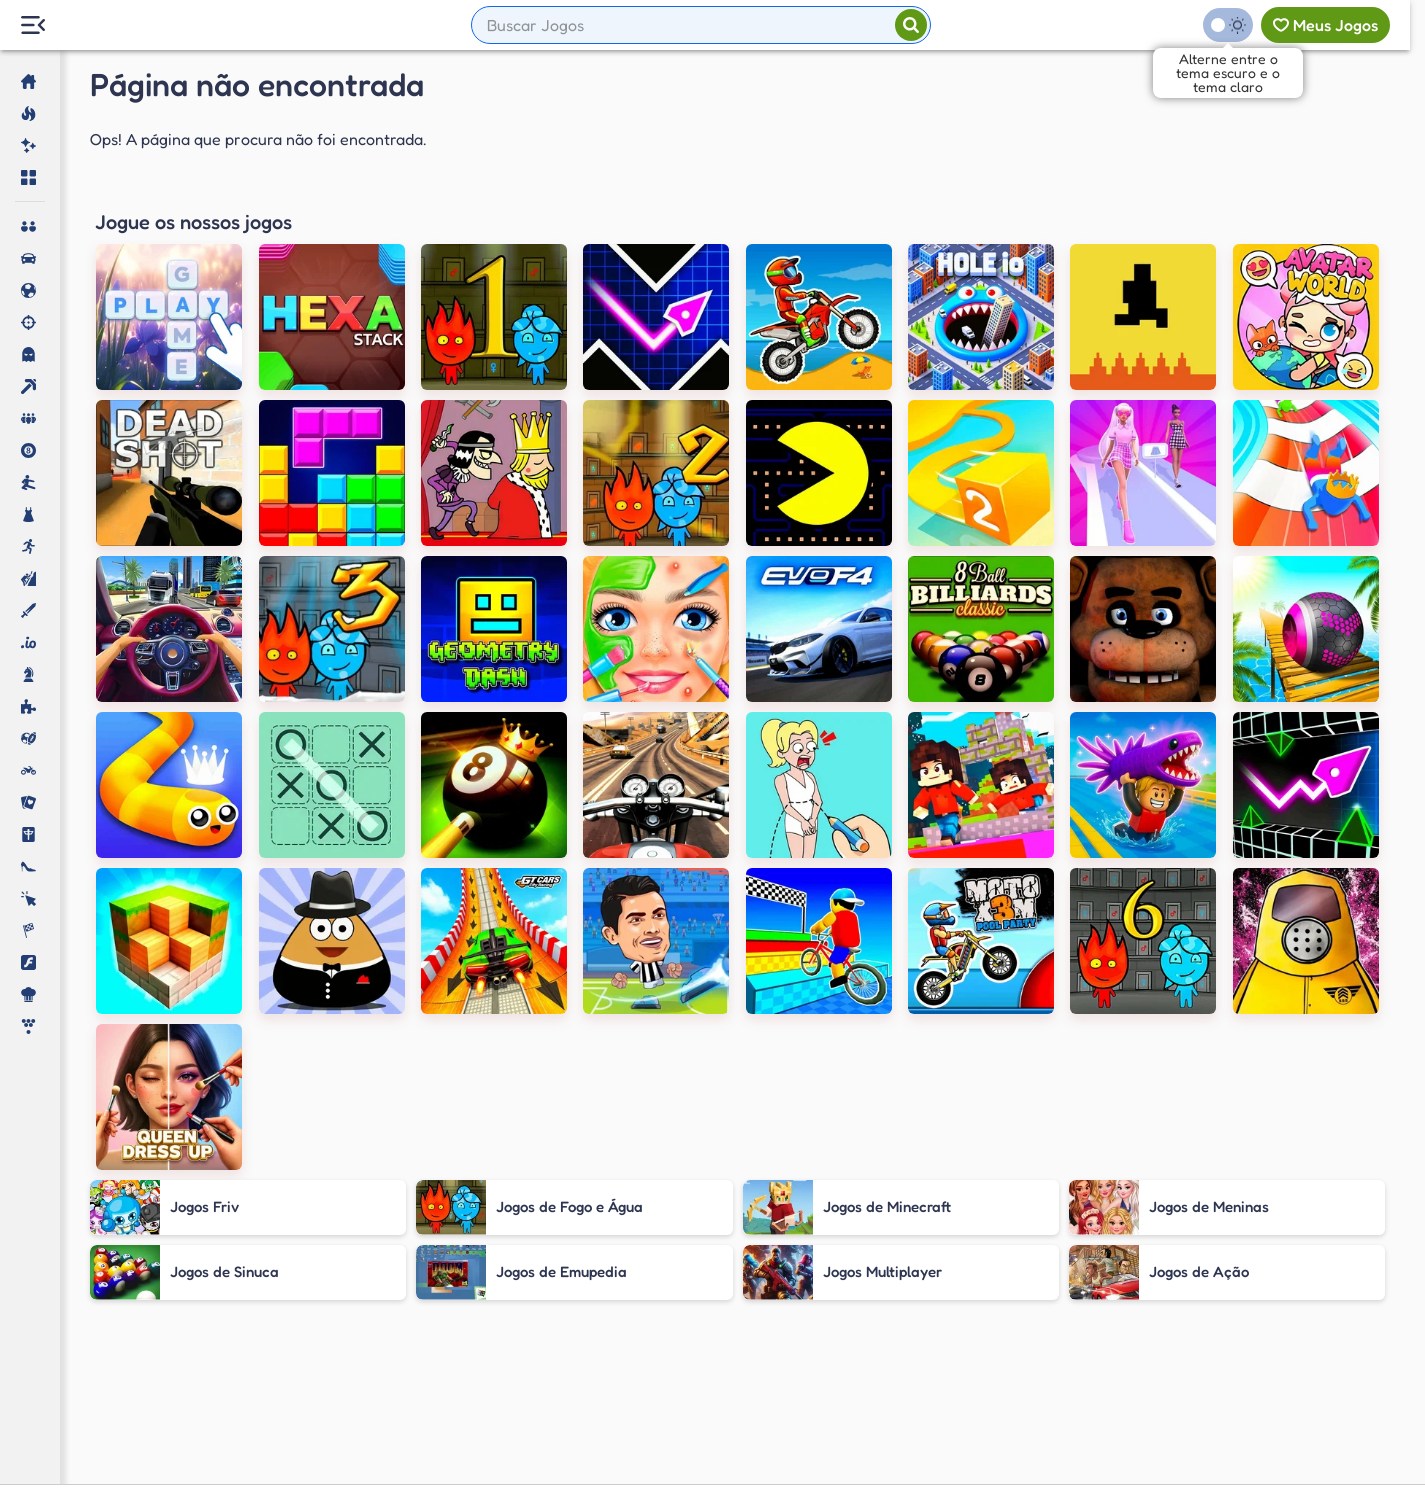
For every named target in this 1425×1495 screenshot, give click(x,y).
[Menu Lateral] (32, 25)
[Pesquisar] (911, 25)
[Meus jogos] (1325, 25)
